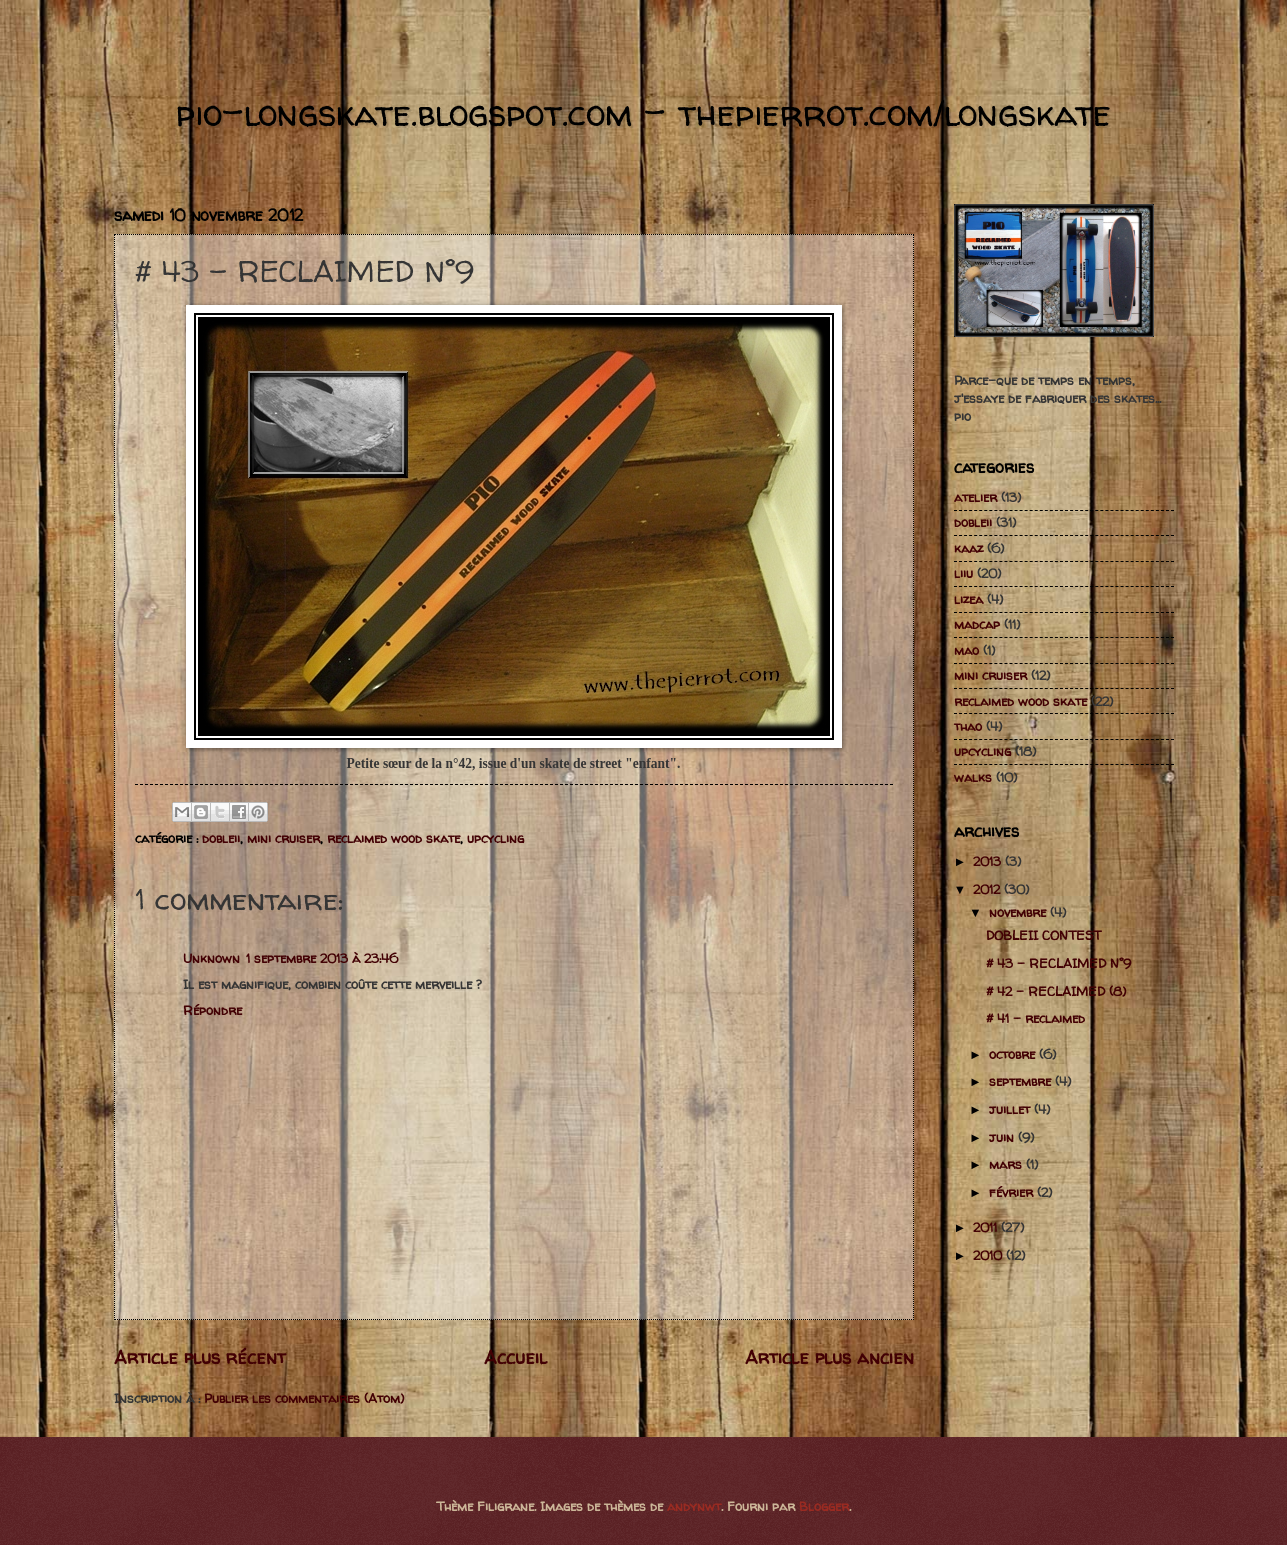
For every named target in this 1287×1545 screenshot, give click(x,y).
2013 (989, 861)
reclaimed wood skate (393, 838)
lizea (968, 599)
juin (1003, 1137)
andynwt (694, 1506)
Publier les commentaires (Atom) (304, 1398)
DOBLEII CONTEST (1043, 935)
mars (1007, 1164)
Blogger (824, 1506)
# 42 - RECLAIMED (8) (1056, 991)
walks (973, 777)
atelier (975, 497)
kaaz (968, 548)
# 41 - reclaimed (1035, 1018)
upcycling (495, 838)
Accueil (515, 1357)
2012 (988, 889)
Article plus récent (200, 1357)
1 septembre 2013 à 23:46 (322, 958)
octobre (1014, 1054)
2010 (989, 1255)
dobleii (221, 838)
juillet (1011, 1109)
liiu (963, 573)
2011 (987, 1227)
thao (968, 726)
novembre (1019, 912)
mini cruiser (283, 838)
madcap (977, 624)
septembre (1022, 1081)
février (1013, 1192)
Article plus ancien (829, 1357)
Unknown (211, 958)
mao (966, 650)
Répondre (212, 1010)
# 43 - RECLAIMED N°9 (1058, 963)
